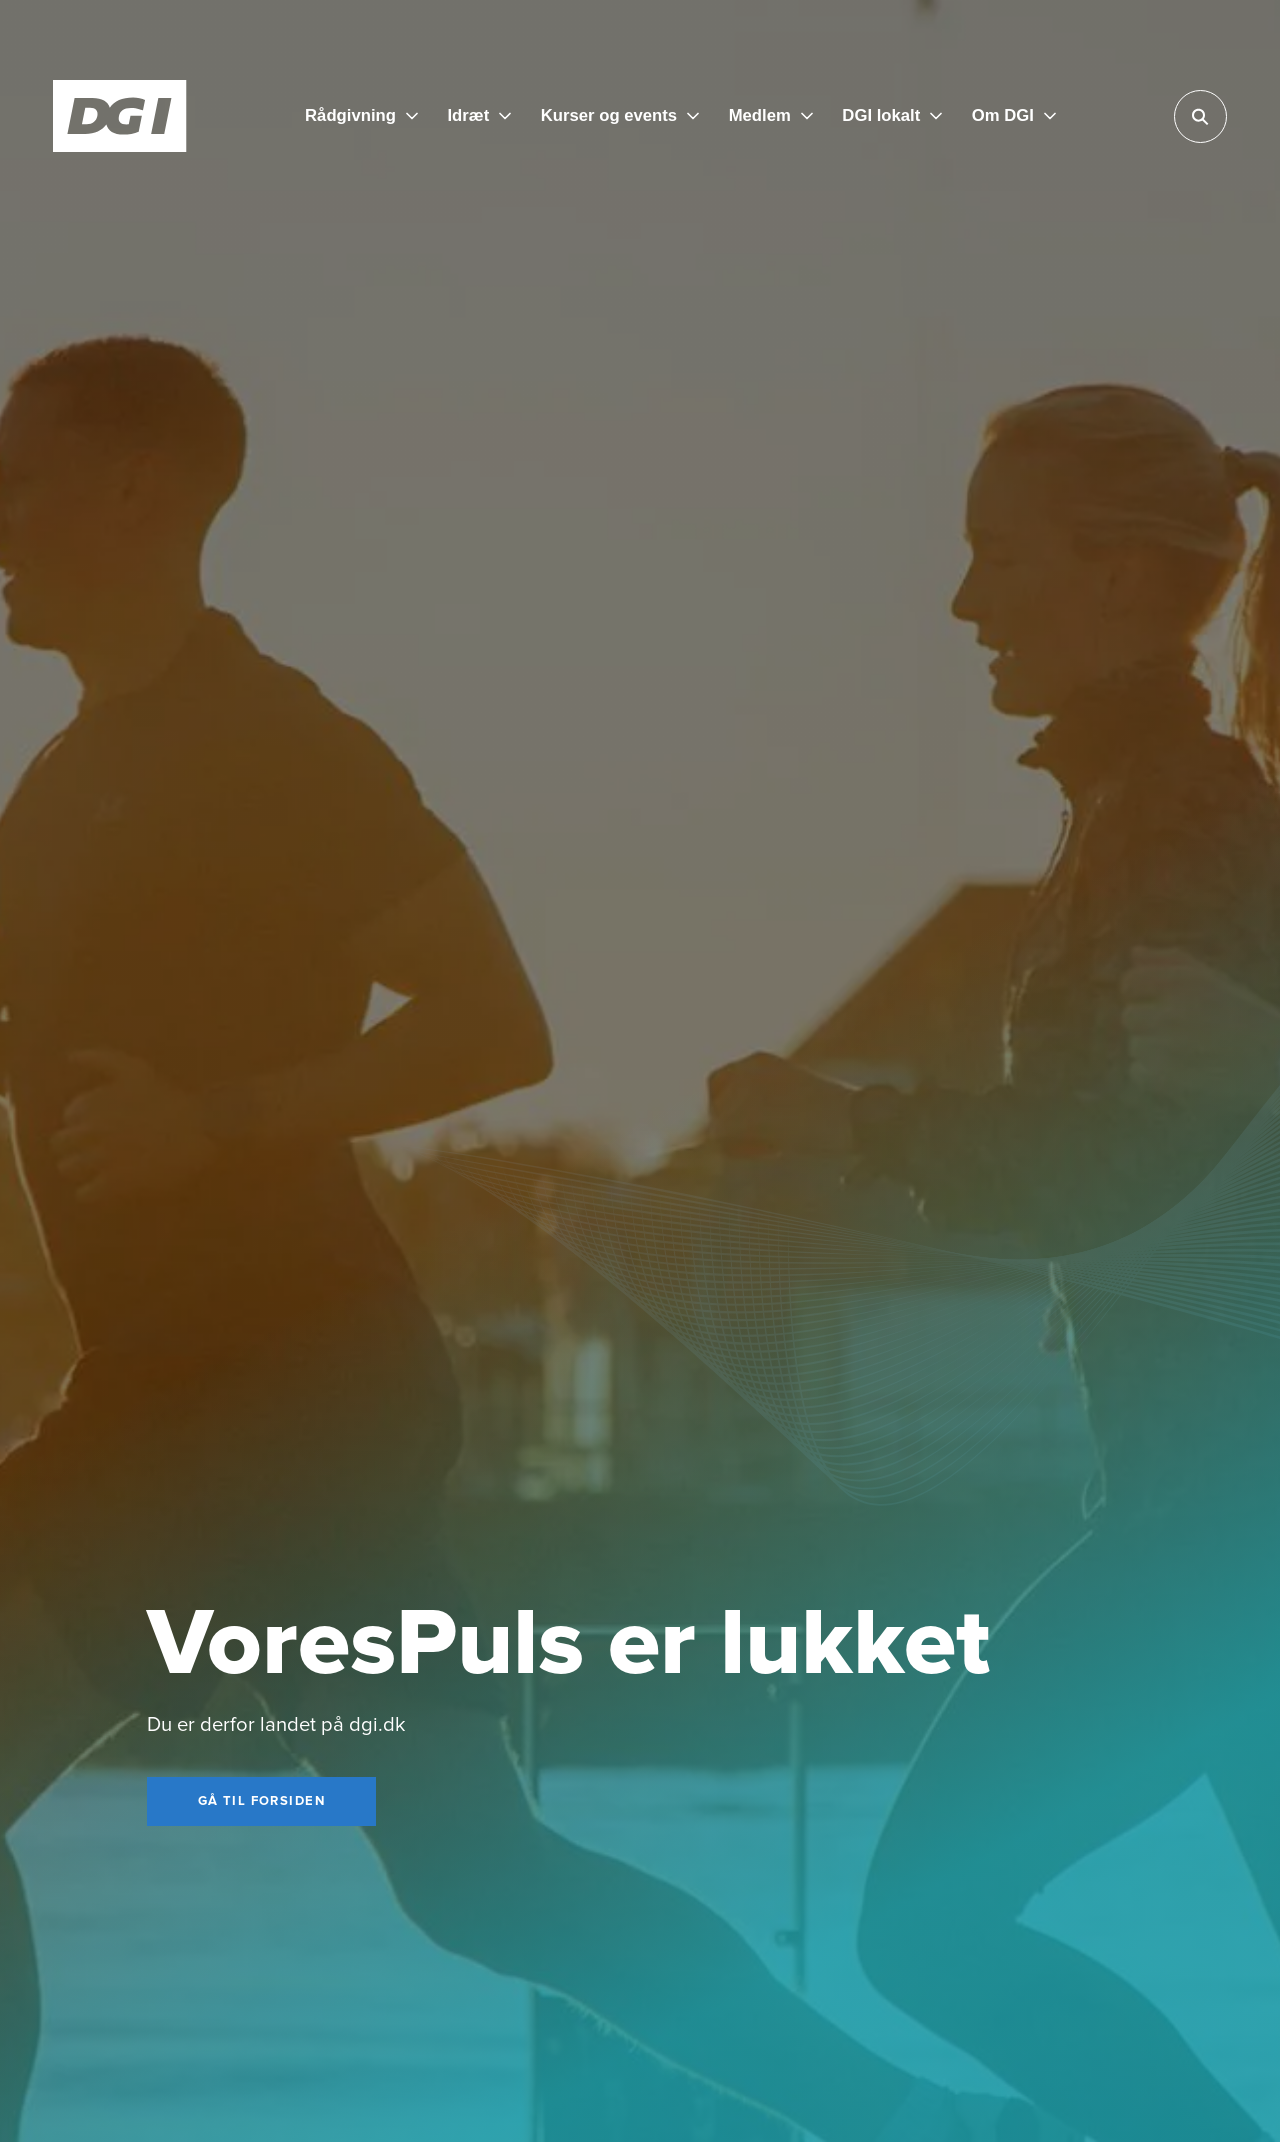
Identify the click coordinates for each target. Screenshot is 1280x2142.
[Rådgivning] (361, 115)
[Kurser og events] (620, 115)
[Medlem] (771, 115)
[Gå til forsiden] (261, 1802)
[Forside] (120, 116)
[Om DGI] (1014, 115)
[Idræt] (479, 115)
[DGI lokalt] (892, 115)
